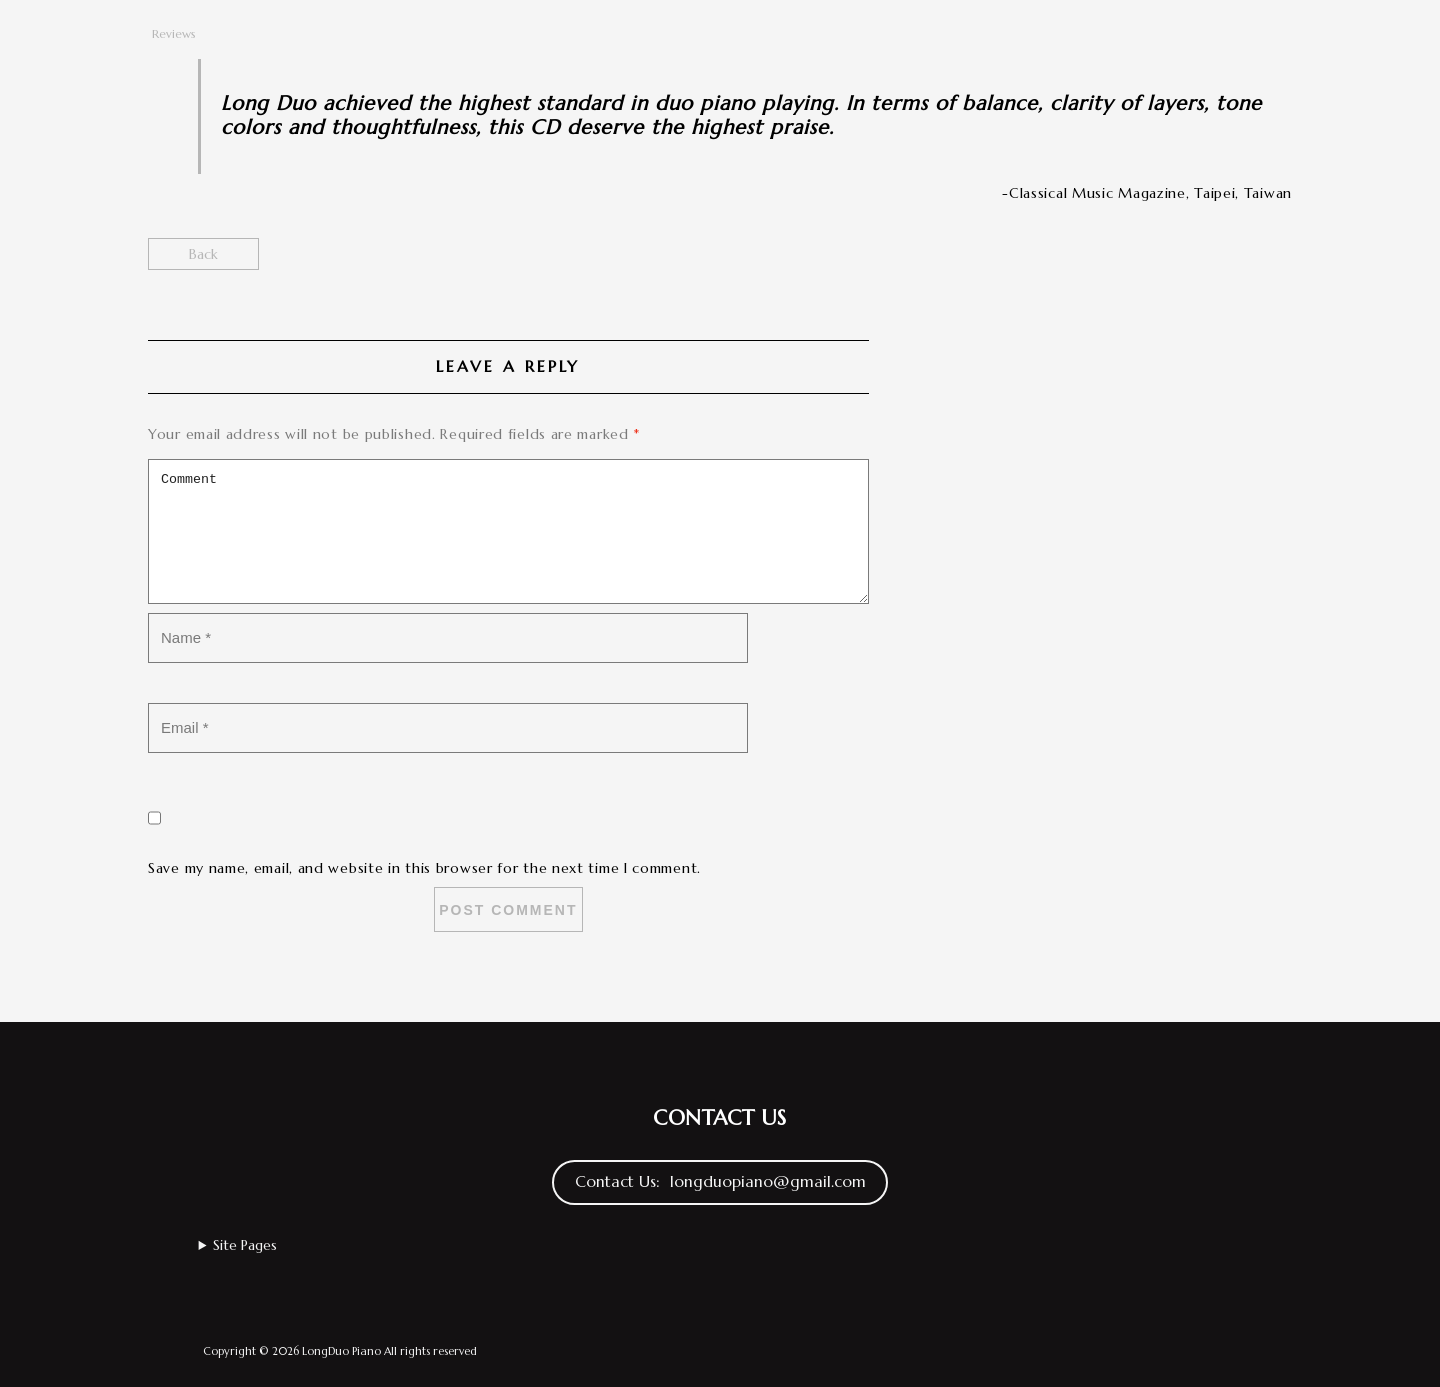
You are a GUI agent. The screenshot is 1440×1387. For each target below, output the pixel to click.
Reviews (174, 33)
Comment (508, 531)
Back (203, 254)
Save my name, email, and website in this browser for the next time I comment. (424, 868)
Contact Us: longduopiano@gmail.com (720, 1181)
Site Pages (245, 1245)
